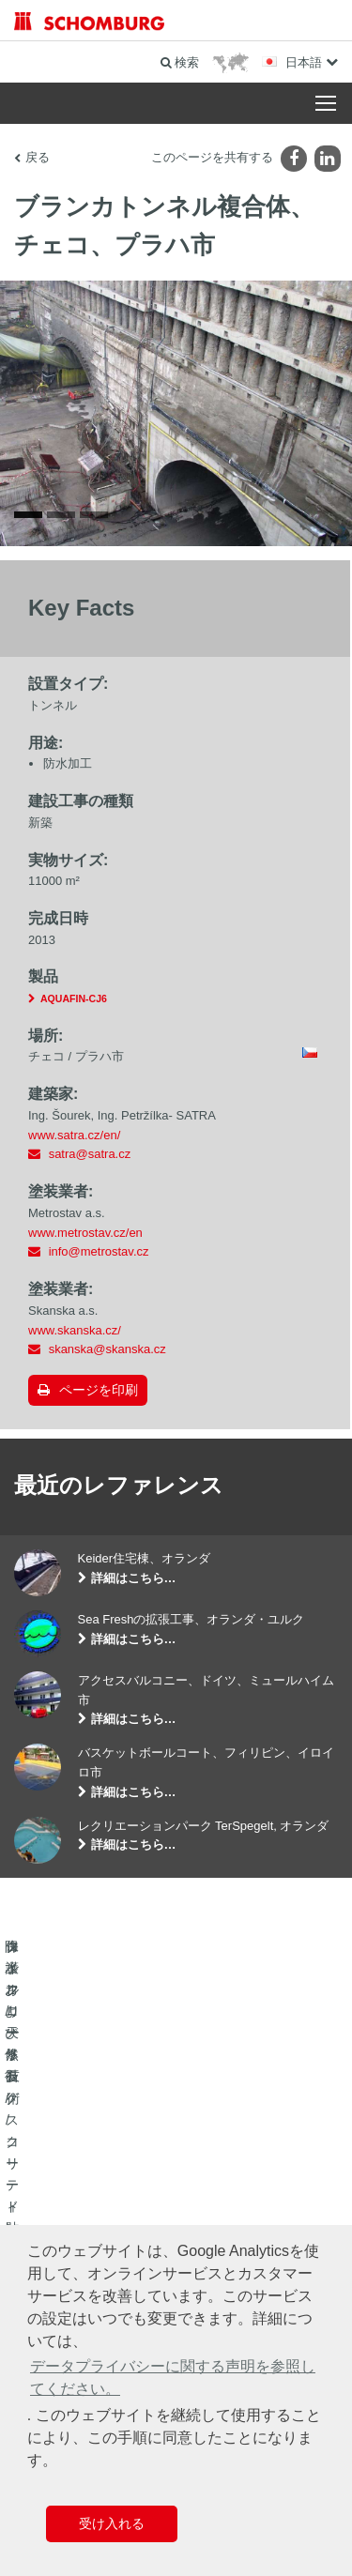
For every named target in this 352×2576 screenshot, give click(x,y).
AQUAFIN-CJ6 (73, 1008)
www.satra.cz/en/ (74, 1143)
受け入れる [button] (112, 2523)
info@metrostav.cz (99, 1261)
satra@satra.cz (90, 1163)
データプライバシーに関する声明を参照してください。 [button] (172, 2377)
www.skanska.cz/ (74, 1339)
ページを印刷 (98, 1399)
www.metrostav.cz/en (85, 1241)
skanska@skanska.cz (107, 1358)
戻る (37, 157)
